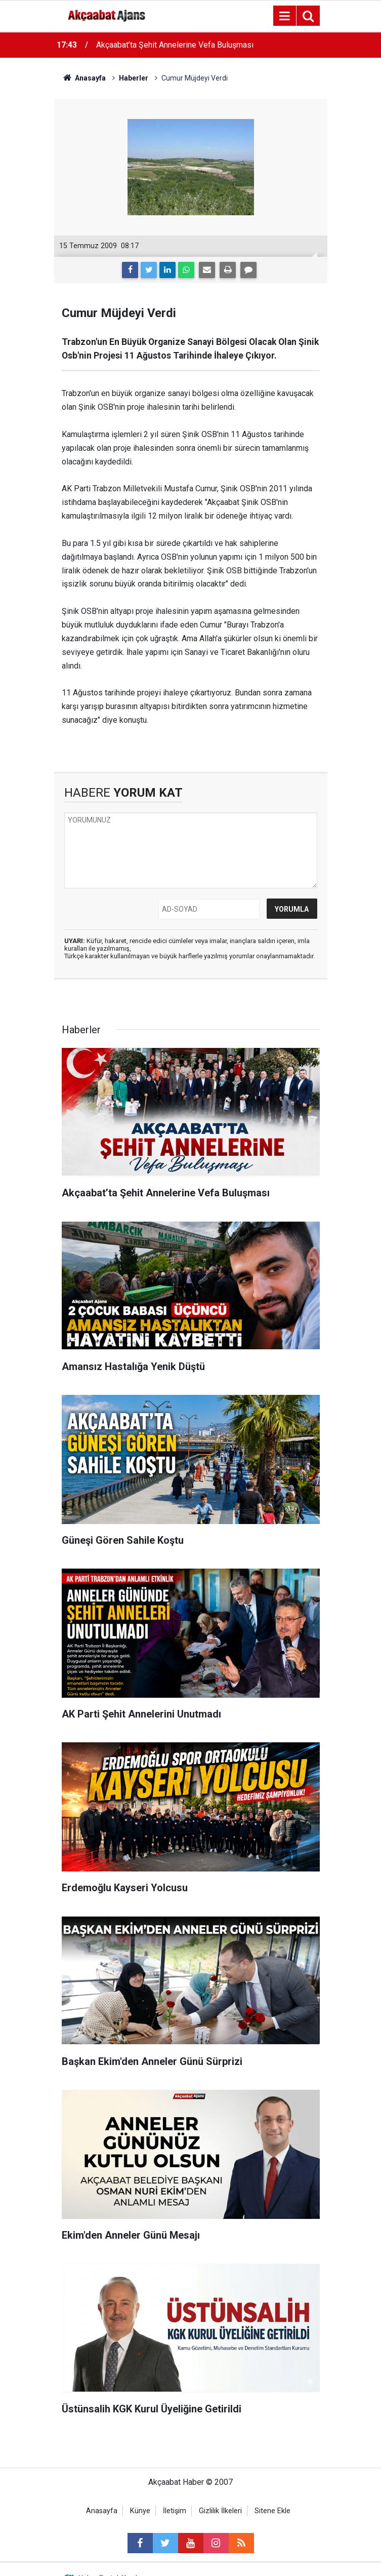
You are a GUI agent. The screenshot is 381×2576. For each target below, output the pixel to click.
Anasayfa (101, 2511)
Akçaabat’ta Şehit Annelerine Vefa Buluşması (174, 45)
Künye (140, 2511)
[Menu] (285, 16)
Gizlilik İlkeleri (220, 2511)
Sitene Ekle (272, 2511)
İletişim (174, 2511)
